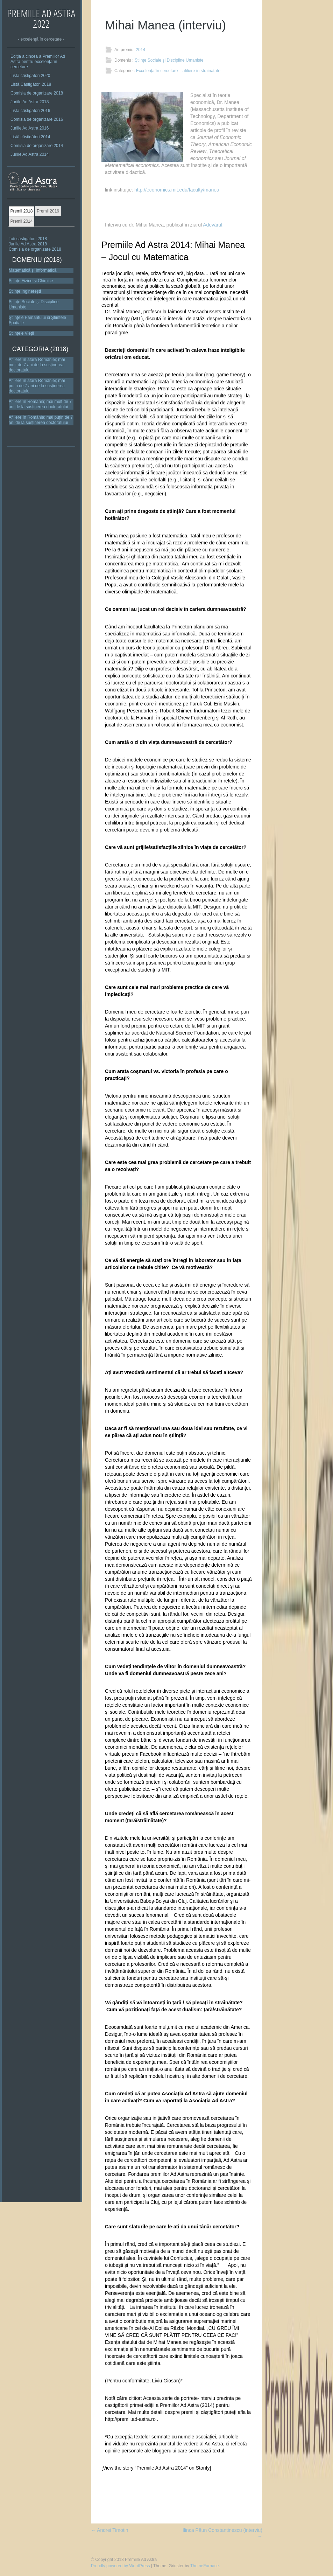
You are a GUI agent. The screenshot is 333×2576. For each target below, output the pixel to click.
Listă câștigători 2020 (30, 75)
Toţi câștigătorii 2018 (28, 238)
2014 (140, 49)
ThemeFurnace (204, 2565)
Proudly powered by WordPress (120, 2565)
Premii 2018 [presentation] (21, 211)
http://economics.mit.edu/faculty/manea (176, 190)
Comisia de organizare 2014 (36, 145)
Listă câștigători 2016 (30, 110)
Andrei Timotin (109, 2530)
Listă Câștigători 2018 (30, 84)
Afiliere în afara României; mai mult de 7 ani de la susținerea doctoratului (37, 365)
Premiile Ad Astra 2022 (41, 18)
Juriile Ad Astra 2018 (29, 101)
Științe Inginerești (25, 291)
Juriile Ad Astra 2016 (29, 128)
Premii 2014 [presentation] (21, 221)
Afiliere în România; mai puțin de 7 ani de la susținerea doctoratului (41, 420)
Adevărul (212, 225)
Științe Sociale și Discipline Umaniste (169, 60)
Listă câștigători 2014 (30, 136)
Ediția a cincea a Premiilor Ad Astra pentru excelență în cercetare (37, 61)
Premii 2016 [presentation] (48, 211)
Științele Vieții (21, 333)
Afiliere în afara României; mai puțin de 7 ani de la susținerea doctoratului (37, 386)
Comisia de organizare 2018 (36, 93)
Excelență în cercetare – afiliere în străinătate (178, 70)
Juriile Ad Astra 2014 (29, 154)
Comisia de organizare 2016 (36, 119)
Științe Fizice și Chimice (31, 280)
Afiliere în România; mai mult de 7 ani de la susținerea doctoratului (40, 404)
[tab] (21, 211)
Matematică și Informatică (33, 270)
